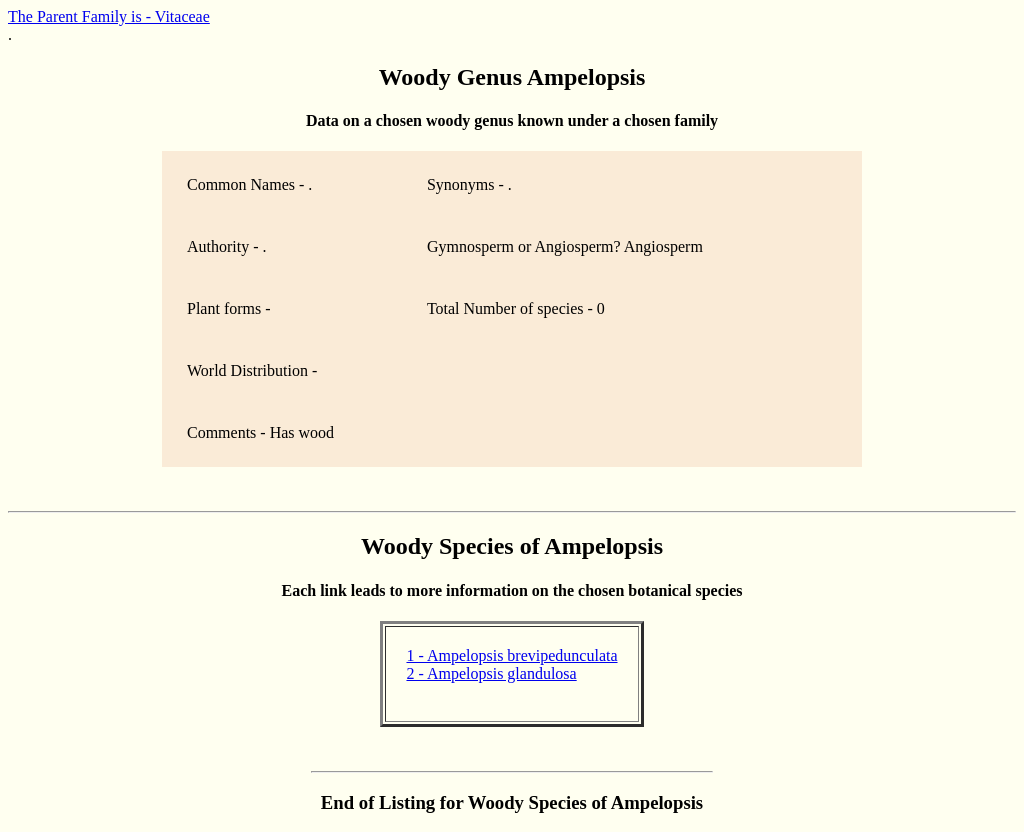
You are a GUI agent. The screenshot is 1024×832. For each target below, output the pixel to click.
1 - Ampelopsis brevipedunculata (511, 655)
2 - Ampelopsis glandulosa (491, 673)
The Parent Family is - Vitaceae (109, 16)
